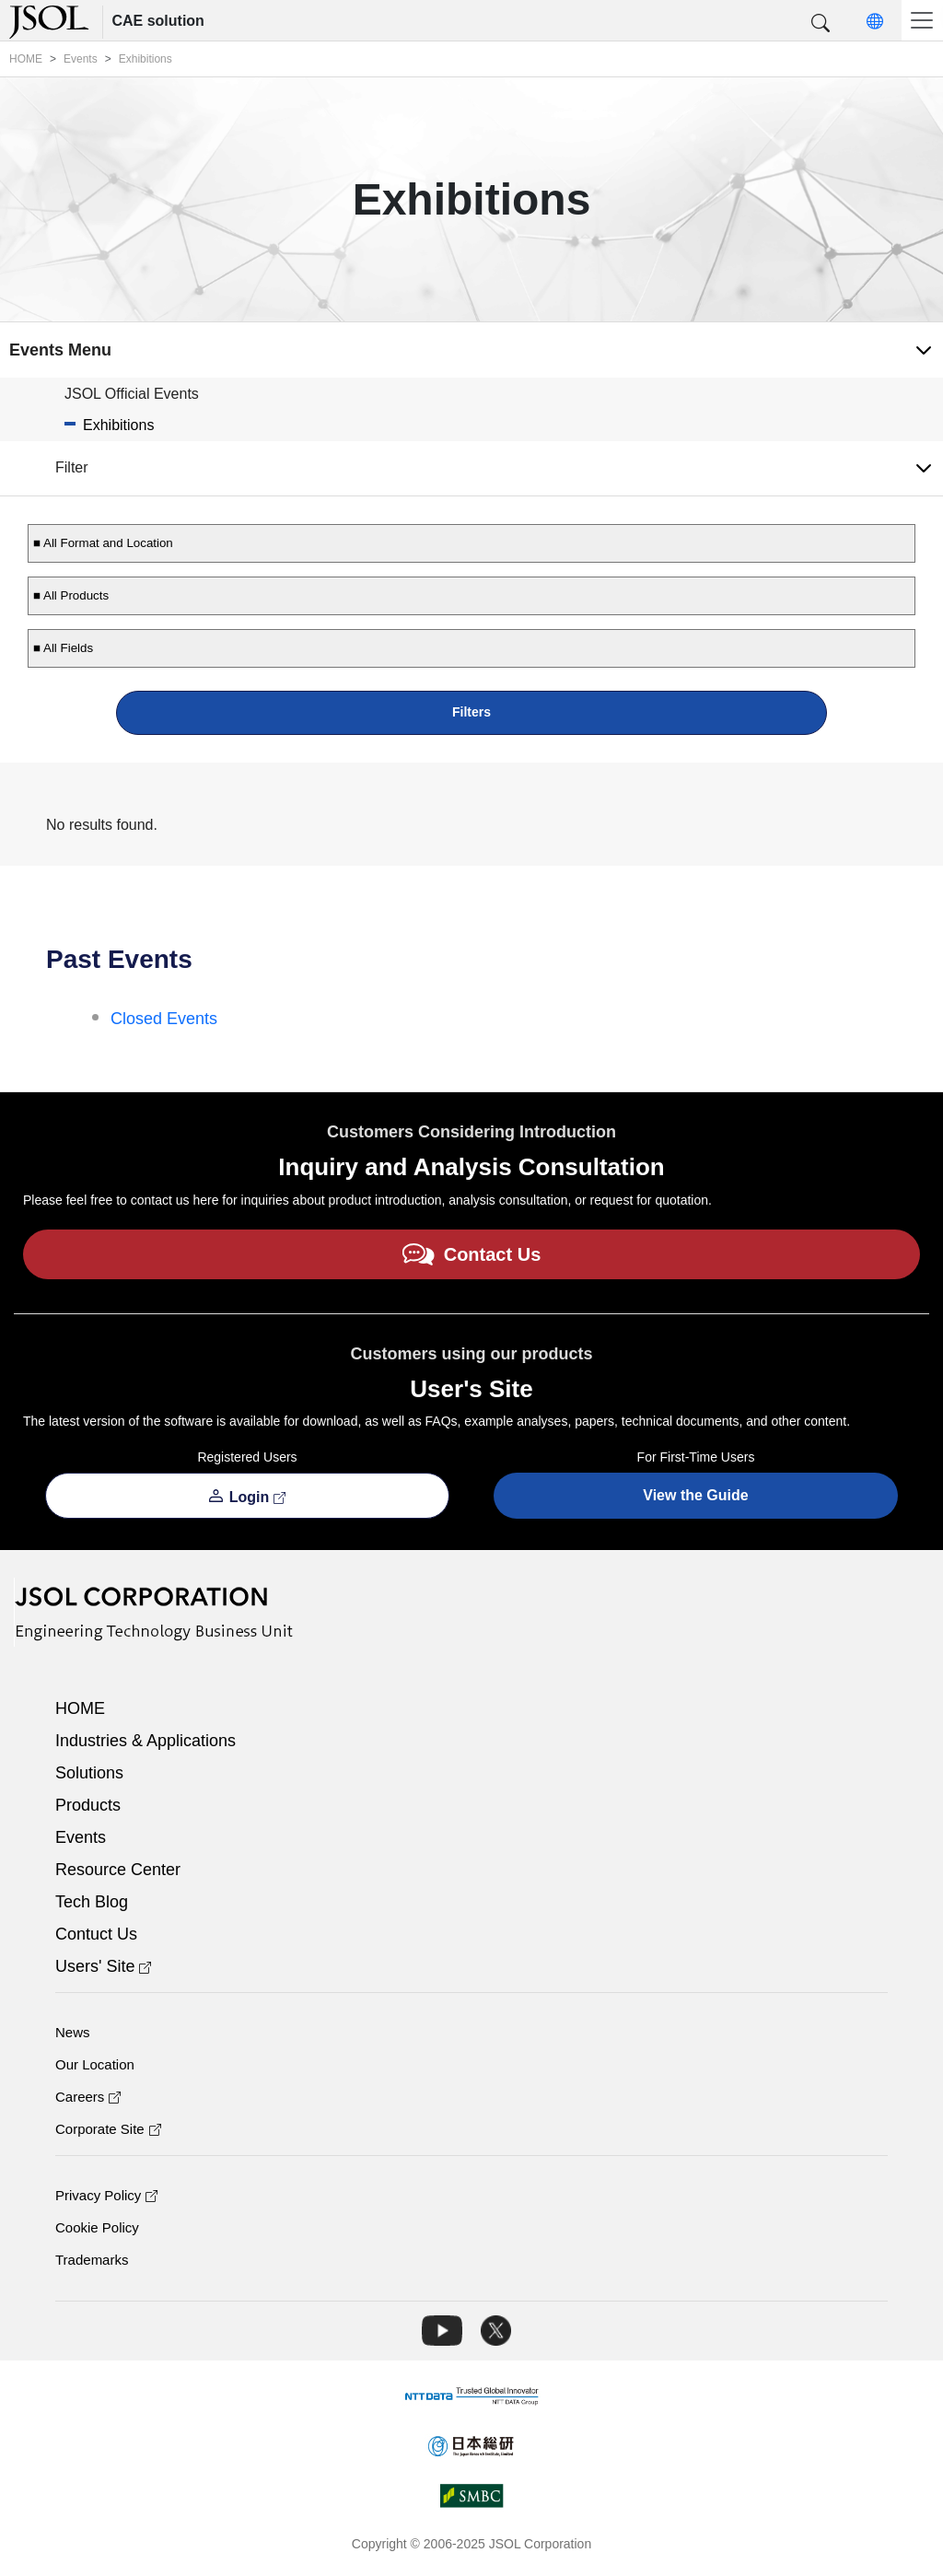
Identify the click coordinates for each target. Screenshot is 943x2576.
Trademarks (91, 2259)
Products (88, 1805)
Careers (88, 2096)
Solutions (89, 1773)
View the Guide (695, 1495)
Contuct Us (96, 1934)
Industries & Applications (145, 1740)
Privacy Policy (106, 2195)
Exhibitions (118, 425)
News (72, 2032)
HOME (80, 1708)
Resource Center (117, 1869)
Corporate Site (108, 2129)
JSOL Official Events (131, 394)
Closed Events (164, 1018)
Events (80, 1837)
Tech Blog (91, 1902)
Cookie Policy (97, 2227)
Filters (471, 712)
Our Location (94, 2064)
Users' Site (103, 1966)
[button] (820, 24)
